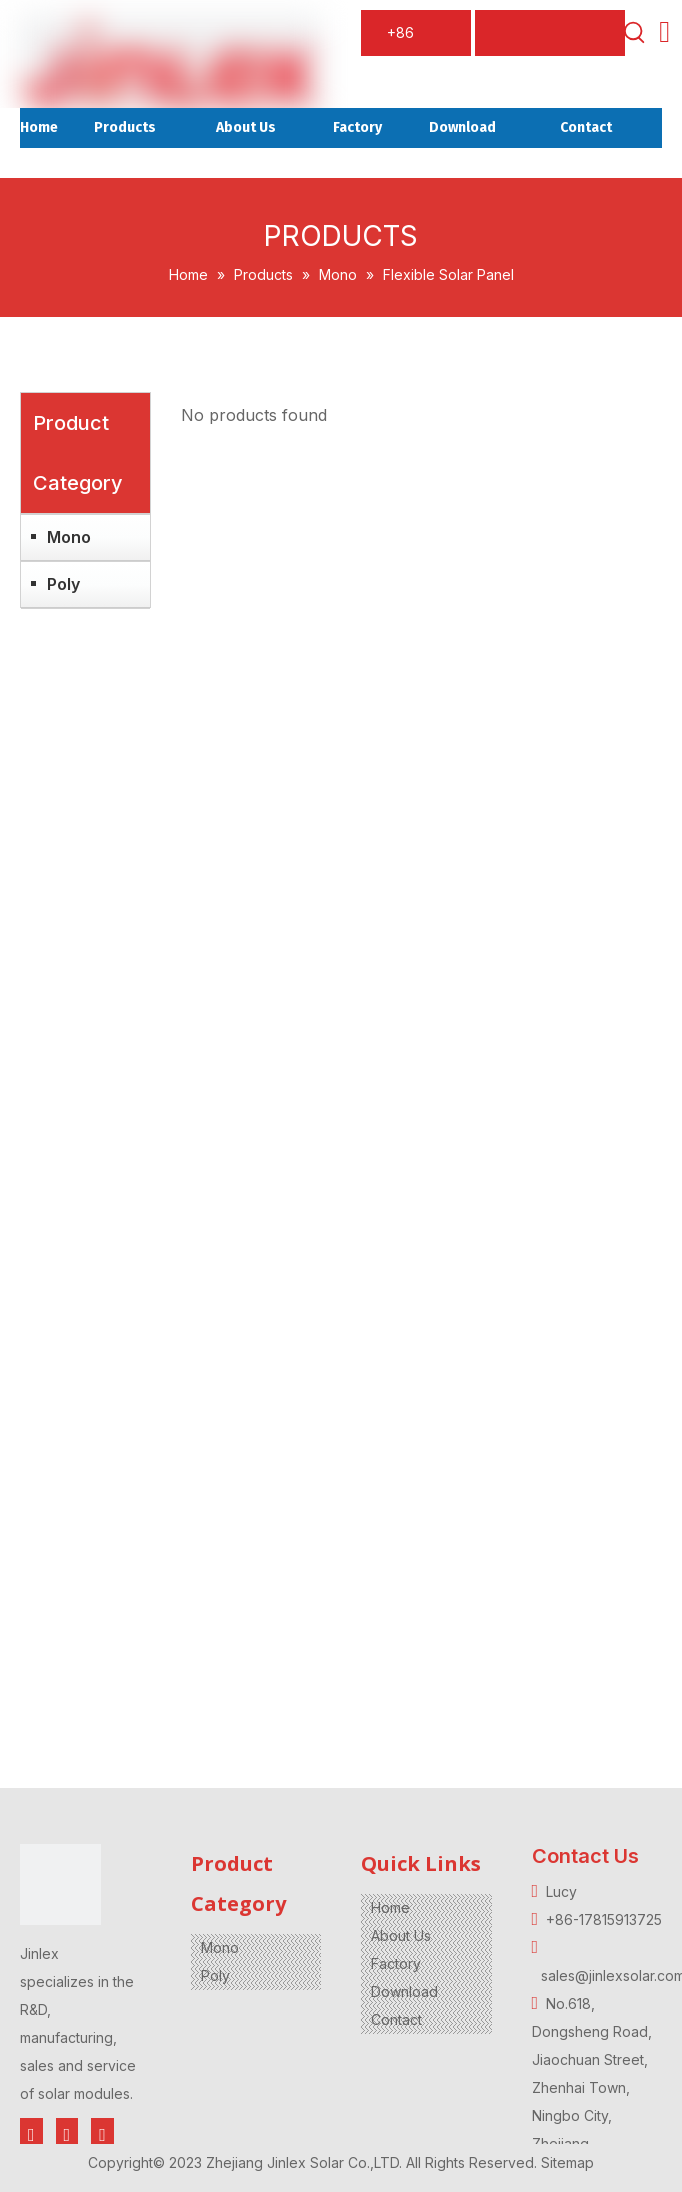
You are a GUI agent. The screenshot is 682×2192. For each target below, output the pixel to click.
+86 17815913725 (420, 40)
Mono (69, 537)
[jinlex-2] (60, 1884)
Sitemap (567, 2162)
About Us (401, 1935)
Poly (63, 584)
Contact (396, 2019)
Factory (396, 1963)
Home (390, 1907)
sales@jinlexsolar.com (562, 40)
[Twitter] (67, 2135)
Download (404, 1991)
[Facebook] (31, 2135)
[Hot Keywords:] (635, 33)
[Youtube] (102, 2135)
